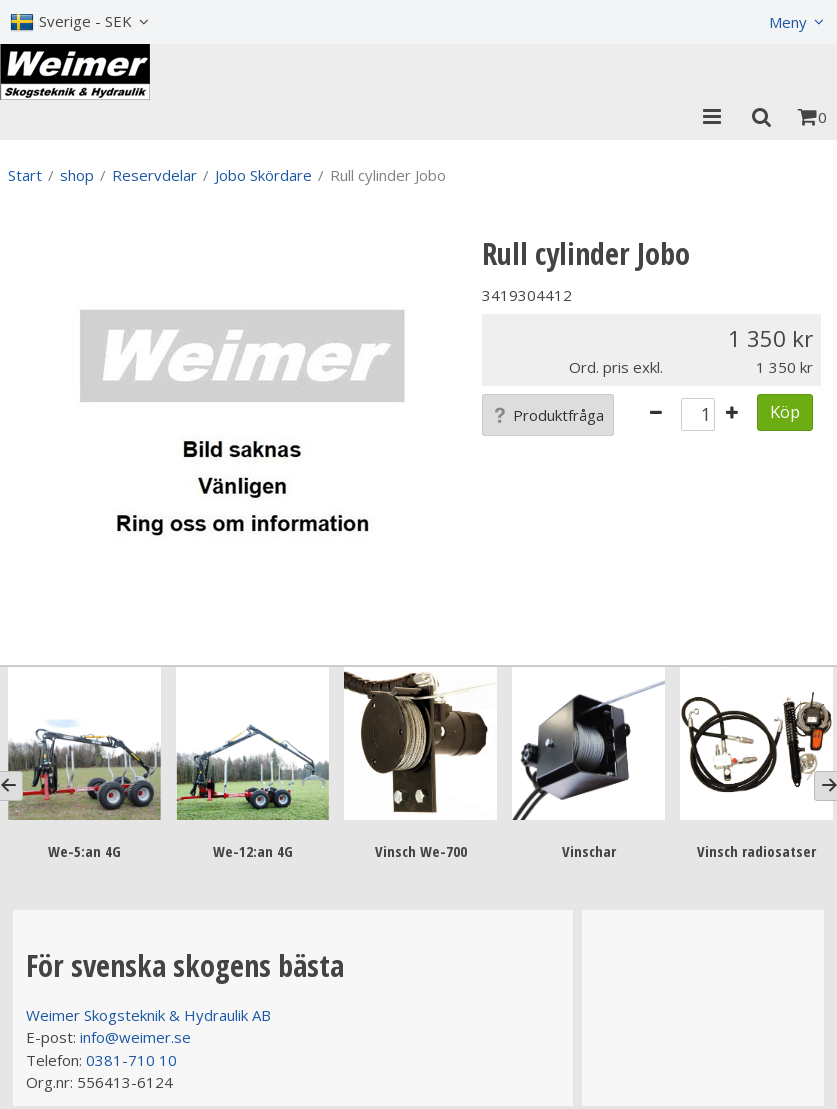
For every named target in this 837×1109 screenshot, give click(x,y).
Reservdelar (154, 175)
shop (77, 175)
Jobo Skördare (263, 175)
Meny (788, 22)
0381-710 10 (131, 1060)
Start (25, 175)
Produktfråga (548, 415)
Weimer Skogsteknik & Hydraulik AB (148, 1015)
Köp (785, 411)
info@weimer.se (135, 1037)
